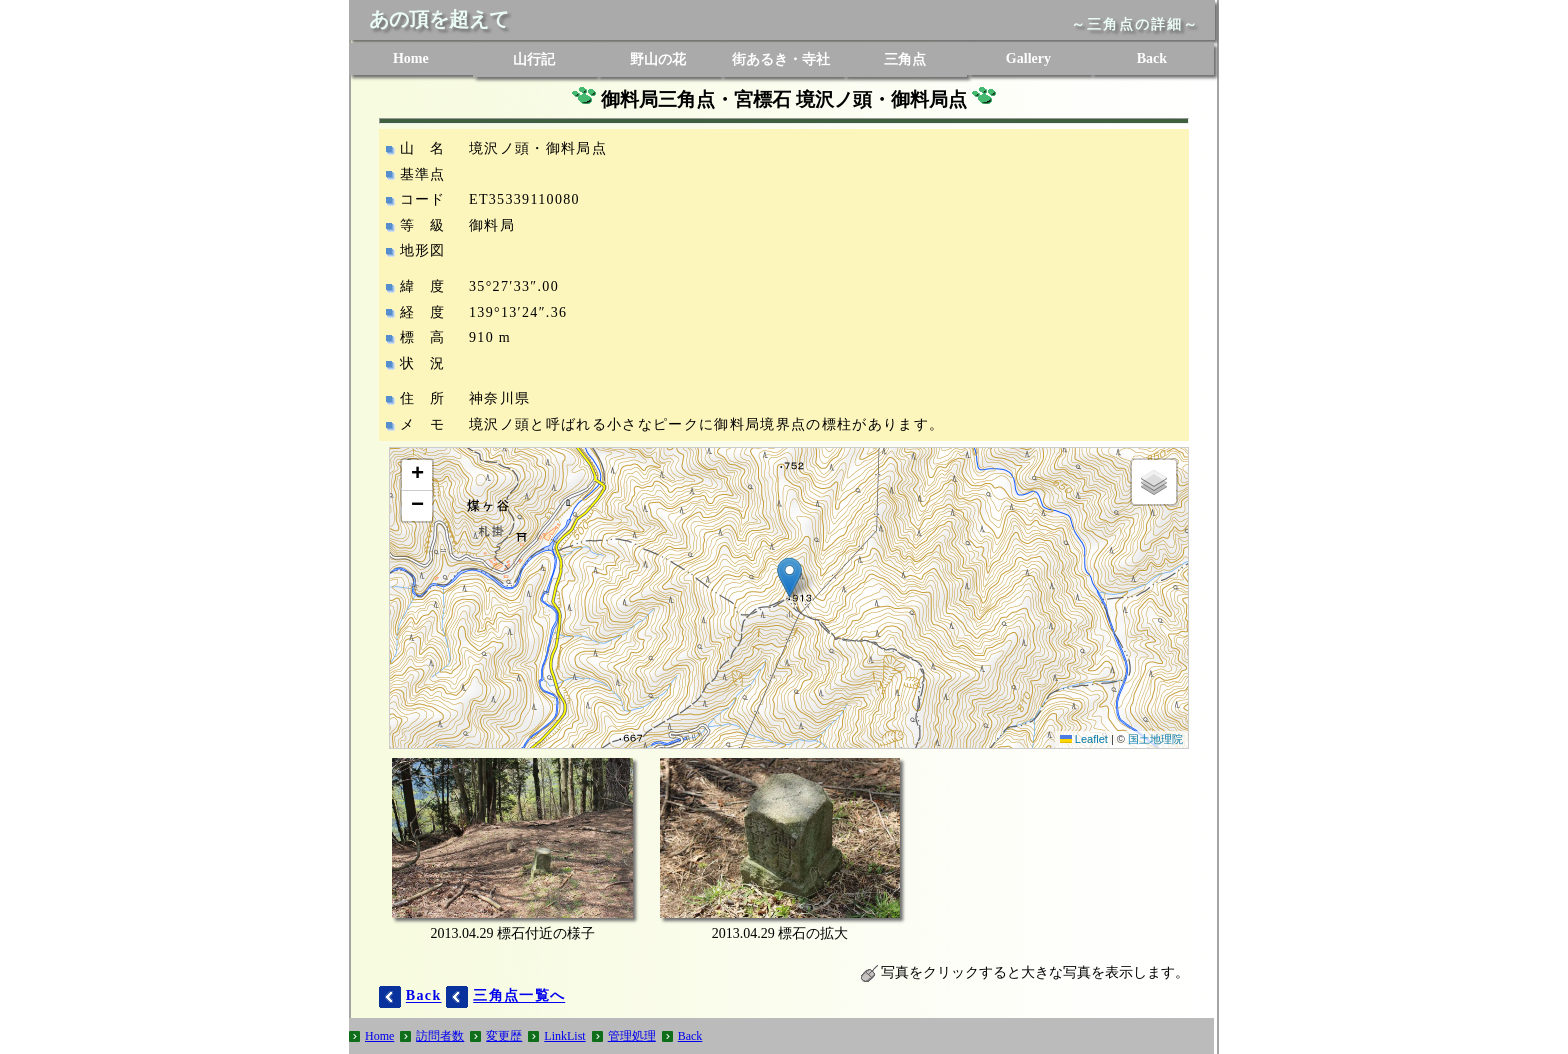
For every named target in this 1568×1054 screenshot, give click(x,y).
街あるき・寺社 (781, 59)
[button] (789, 577)
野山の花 (658, 59)
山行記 (534, 59)
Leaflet (1084, 739)
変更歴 (504, 1036)
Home (411, 58)
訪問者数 (440, 1036)
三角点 (905, 59)
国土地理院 (1155, 739)
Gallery (1028, 58)
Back (1152, 58)
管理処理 (632, 1036)
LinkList (564, 1036)
